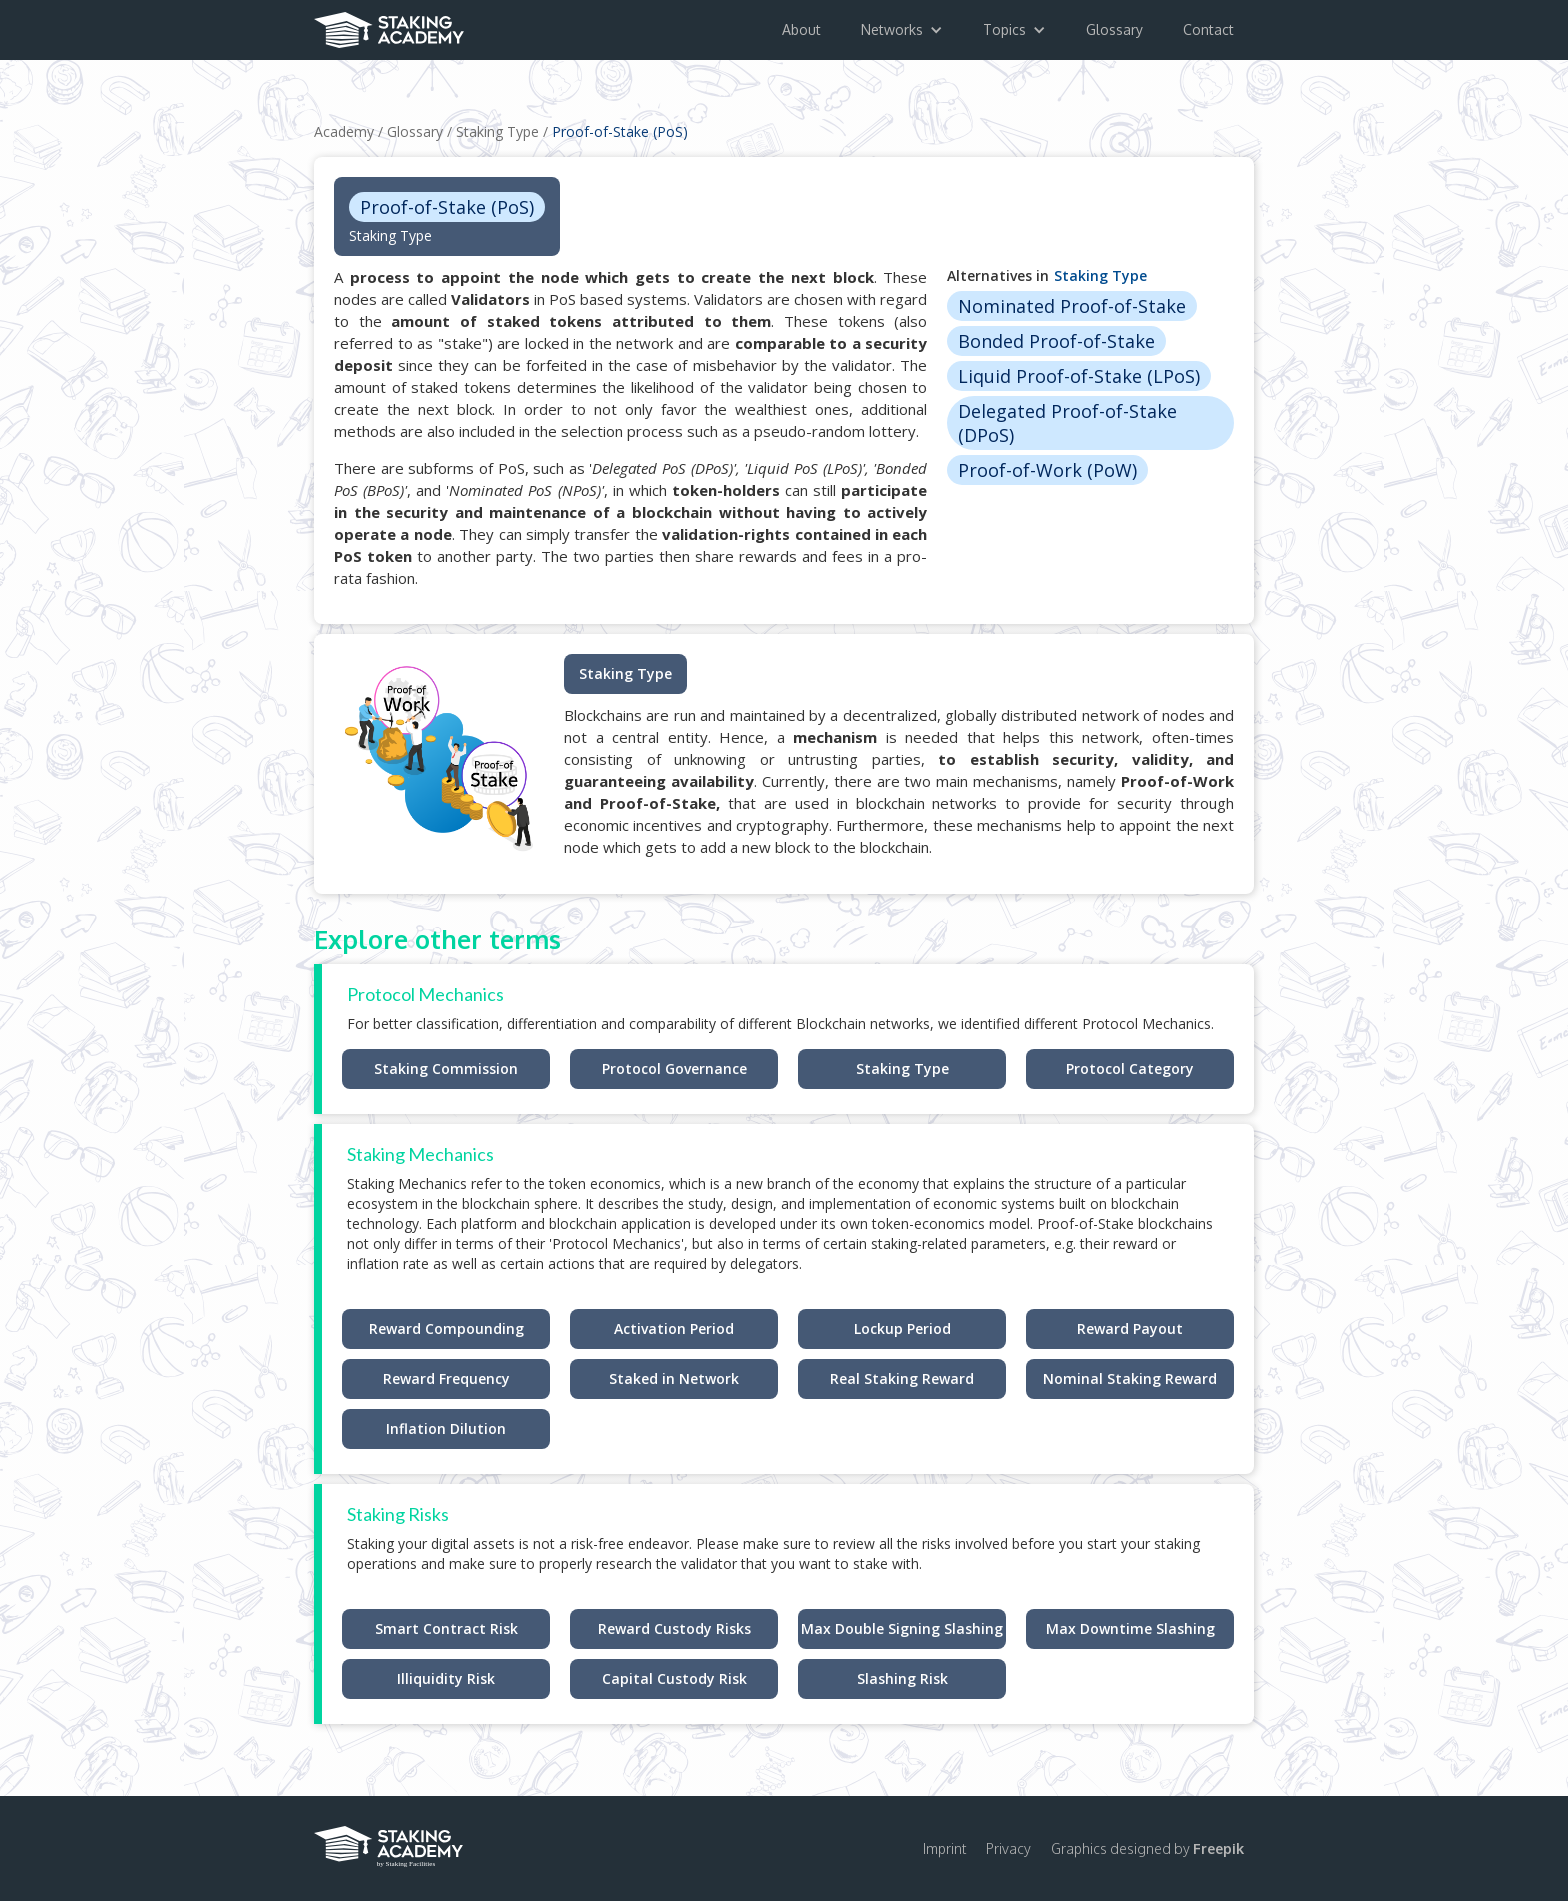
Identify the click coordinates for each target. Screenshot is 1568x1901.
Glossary (1114, 29)
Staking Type (497, 131)
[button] (902, 30)
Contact (1208, 29)
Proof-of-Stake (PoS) (620, 131)
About (801, 29)
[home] (389, 24)
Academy (344, 131)
